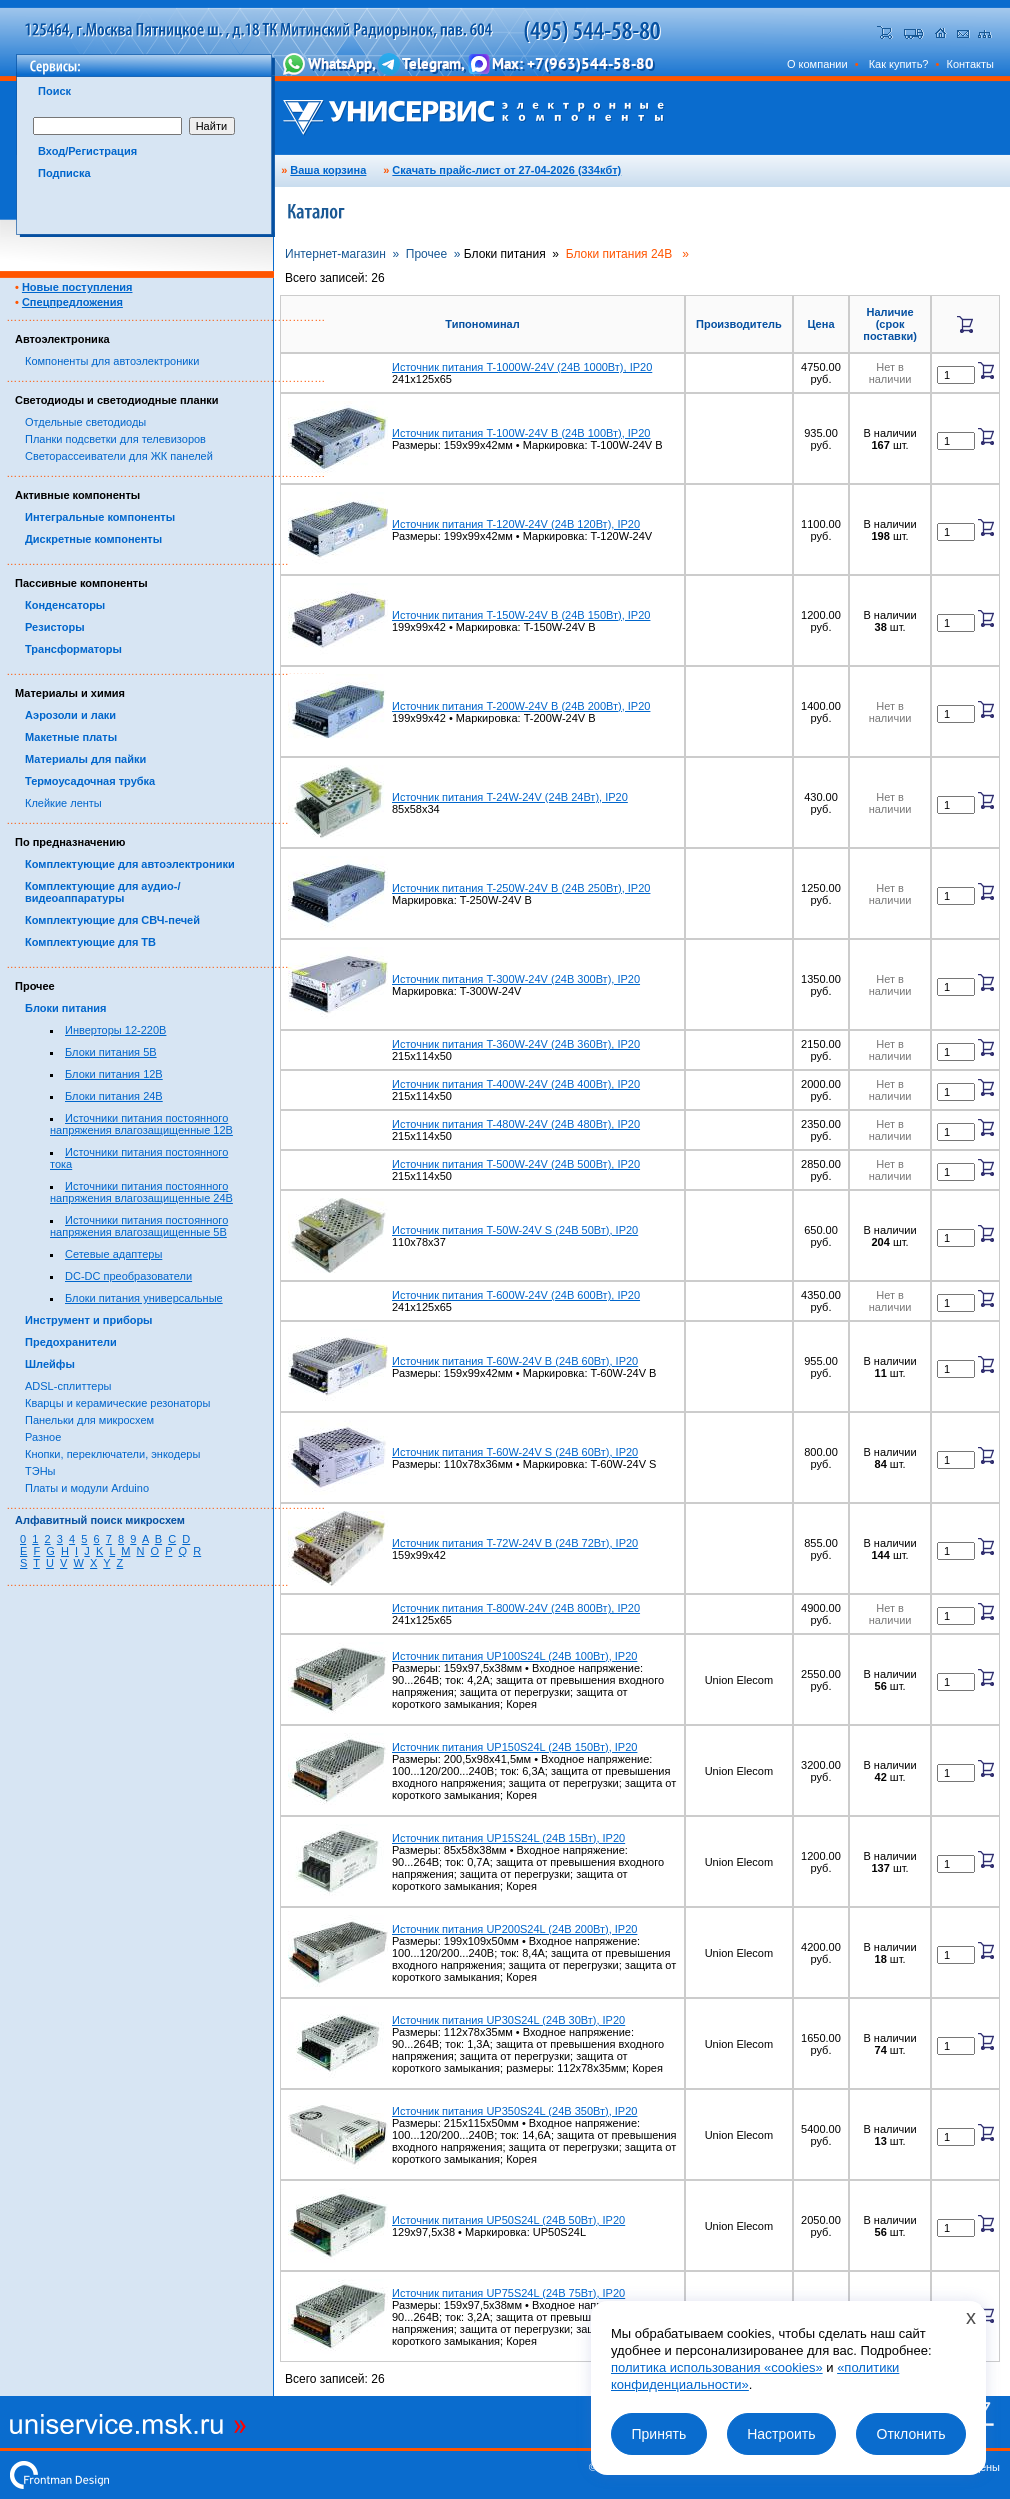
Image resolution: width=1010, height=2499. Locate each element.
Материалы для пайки (85, 759)
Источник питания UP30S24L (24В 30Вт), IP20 (508, 2020)
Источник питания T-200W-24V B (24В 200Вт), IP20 (521, 706)
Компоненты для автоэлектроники (112, 361)
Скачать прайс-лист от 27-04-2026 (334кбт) (506, 170)
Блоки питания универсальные (144, 1298)
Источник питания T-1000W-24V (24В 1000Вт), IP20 (522, 367)
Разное (43, 1437)
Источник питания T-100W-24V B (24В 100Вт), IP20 (521, 433)
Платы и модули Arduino (87, 1488)
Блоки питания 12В (114, 1074)
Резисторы (55, 627)
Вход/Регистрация (87, 151)
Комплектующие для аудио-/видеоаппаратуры (103, 892)
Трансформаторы (73, 649)
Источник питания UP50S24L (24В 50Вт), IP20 (508, 2220)
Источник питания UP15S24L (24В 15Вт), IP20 (508, 1838)
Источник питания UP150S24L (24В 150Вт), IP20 (514, 1747)
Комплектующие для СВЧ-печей (112, 920)
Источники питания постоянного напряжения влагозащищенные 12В (141, 1124)
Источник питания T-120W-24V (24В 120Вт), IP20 (516, 524)
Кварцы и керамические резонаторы (117, 1403)
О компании (817, 64)
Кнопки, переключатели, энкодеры (112, 1454)
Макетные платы (71, 737)
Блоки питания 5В (111, 1052)
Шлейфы (50, 1364)
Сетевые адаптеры (113, 1254)
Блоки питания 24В (114, 1096)
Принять (658, 2434)
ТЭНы (40, 1471)
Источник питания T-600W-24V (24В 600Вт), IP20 (516, 1295)
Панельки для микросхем (89, 1420)
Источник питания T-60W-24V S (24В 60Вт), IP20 (515, 1452)
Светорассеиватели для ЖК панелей (119, 456)
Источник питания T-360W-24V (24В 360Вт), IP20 (516, 1044)
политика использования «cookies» (717, 2367)
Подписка (64, 173)
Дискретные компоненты (93, 539)
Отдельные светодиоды (85, 422)
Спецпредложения (72, 302)
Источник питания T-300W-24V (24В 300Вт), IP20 (516, 979)
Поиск (54, 91)
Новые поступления (77, 287)
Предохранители (71, 1342)
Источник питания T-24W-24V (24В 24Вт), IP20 (510, 797)
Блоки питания (66, 1008)
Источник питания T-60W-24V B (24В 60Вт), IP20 (515, 1361)
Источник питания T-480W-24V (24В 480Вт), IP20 (516, 1124)
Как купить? (899, 64)
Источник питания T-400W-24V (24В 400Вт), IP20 (516, 1084)
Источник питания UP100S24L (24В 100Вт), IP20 (514, 1656)
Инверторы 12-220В (115, 1030)
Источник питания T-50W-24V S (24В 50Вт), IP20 (515, 1230)
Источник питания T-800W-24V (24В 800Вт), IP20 (516, 1608)
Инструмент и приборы (89, 1320)
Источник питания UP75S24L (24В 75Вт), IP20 (508, 2293)
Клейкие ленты (63, 803)
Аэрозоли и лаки (70, 715)
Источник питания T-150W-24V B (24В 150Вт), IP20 (521, 615)
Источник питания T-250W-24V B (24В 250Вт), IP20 (521, 888)
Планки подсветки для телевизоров (115, 439)
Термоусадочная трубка (90, 781)
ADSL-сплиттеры (68, 1386)
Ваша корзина (328, 170)
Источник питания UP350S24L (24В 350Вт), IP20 (514, 2111)
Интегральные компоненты (100, 517)
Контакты (970, 64)
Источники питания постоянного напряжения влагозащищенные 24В (141, 1192)
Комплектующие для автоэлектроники (130, 864)
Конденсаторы (65, 605)
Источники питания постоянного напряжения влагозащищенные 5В (139, 1226)
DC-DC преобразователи (128, 1276)
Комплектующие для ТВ (90, 942)
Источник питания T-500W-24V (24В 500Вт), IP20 (516, 1164)
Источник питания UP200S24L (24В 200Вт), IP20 (514, 1929)
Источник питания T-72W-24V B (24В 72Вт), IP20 (515, 1543)
